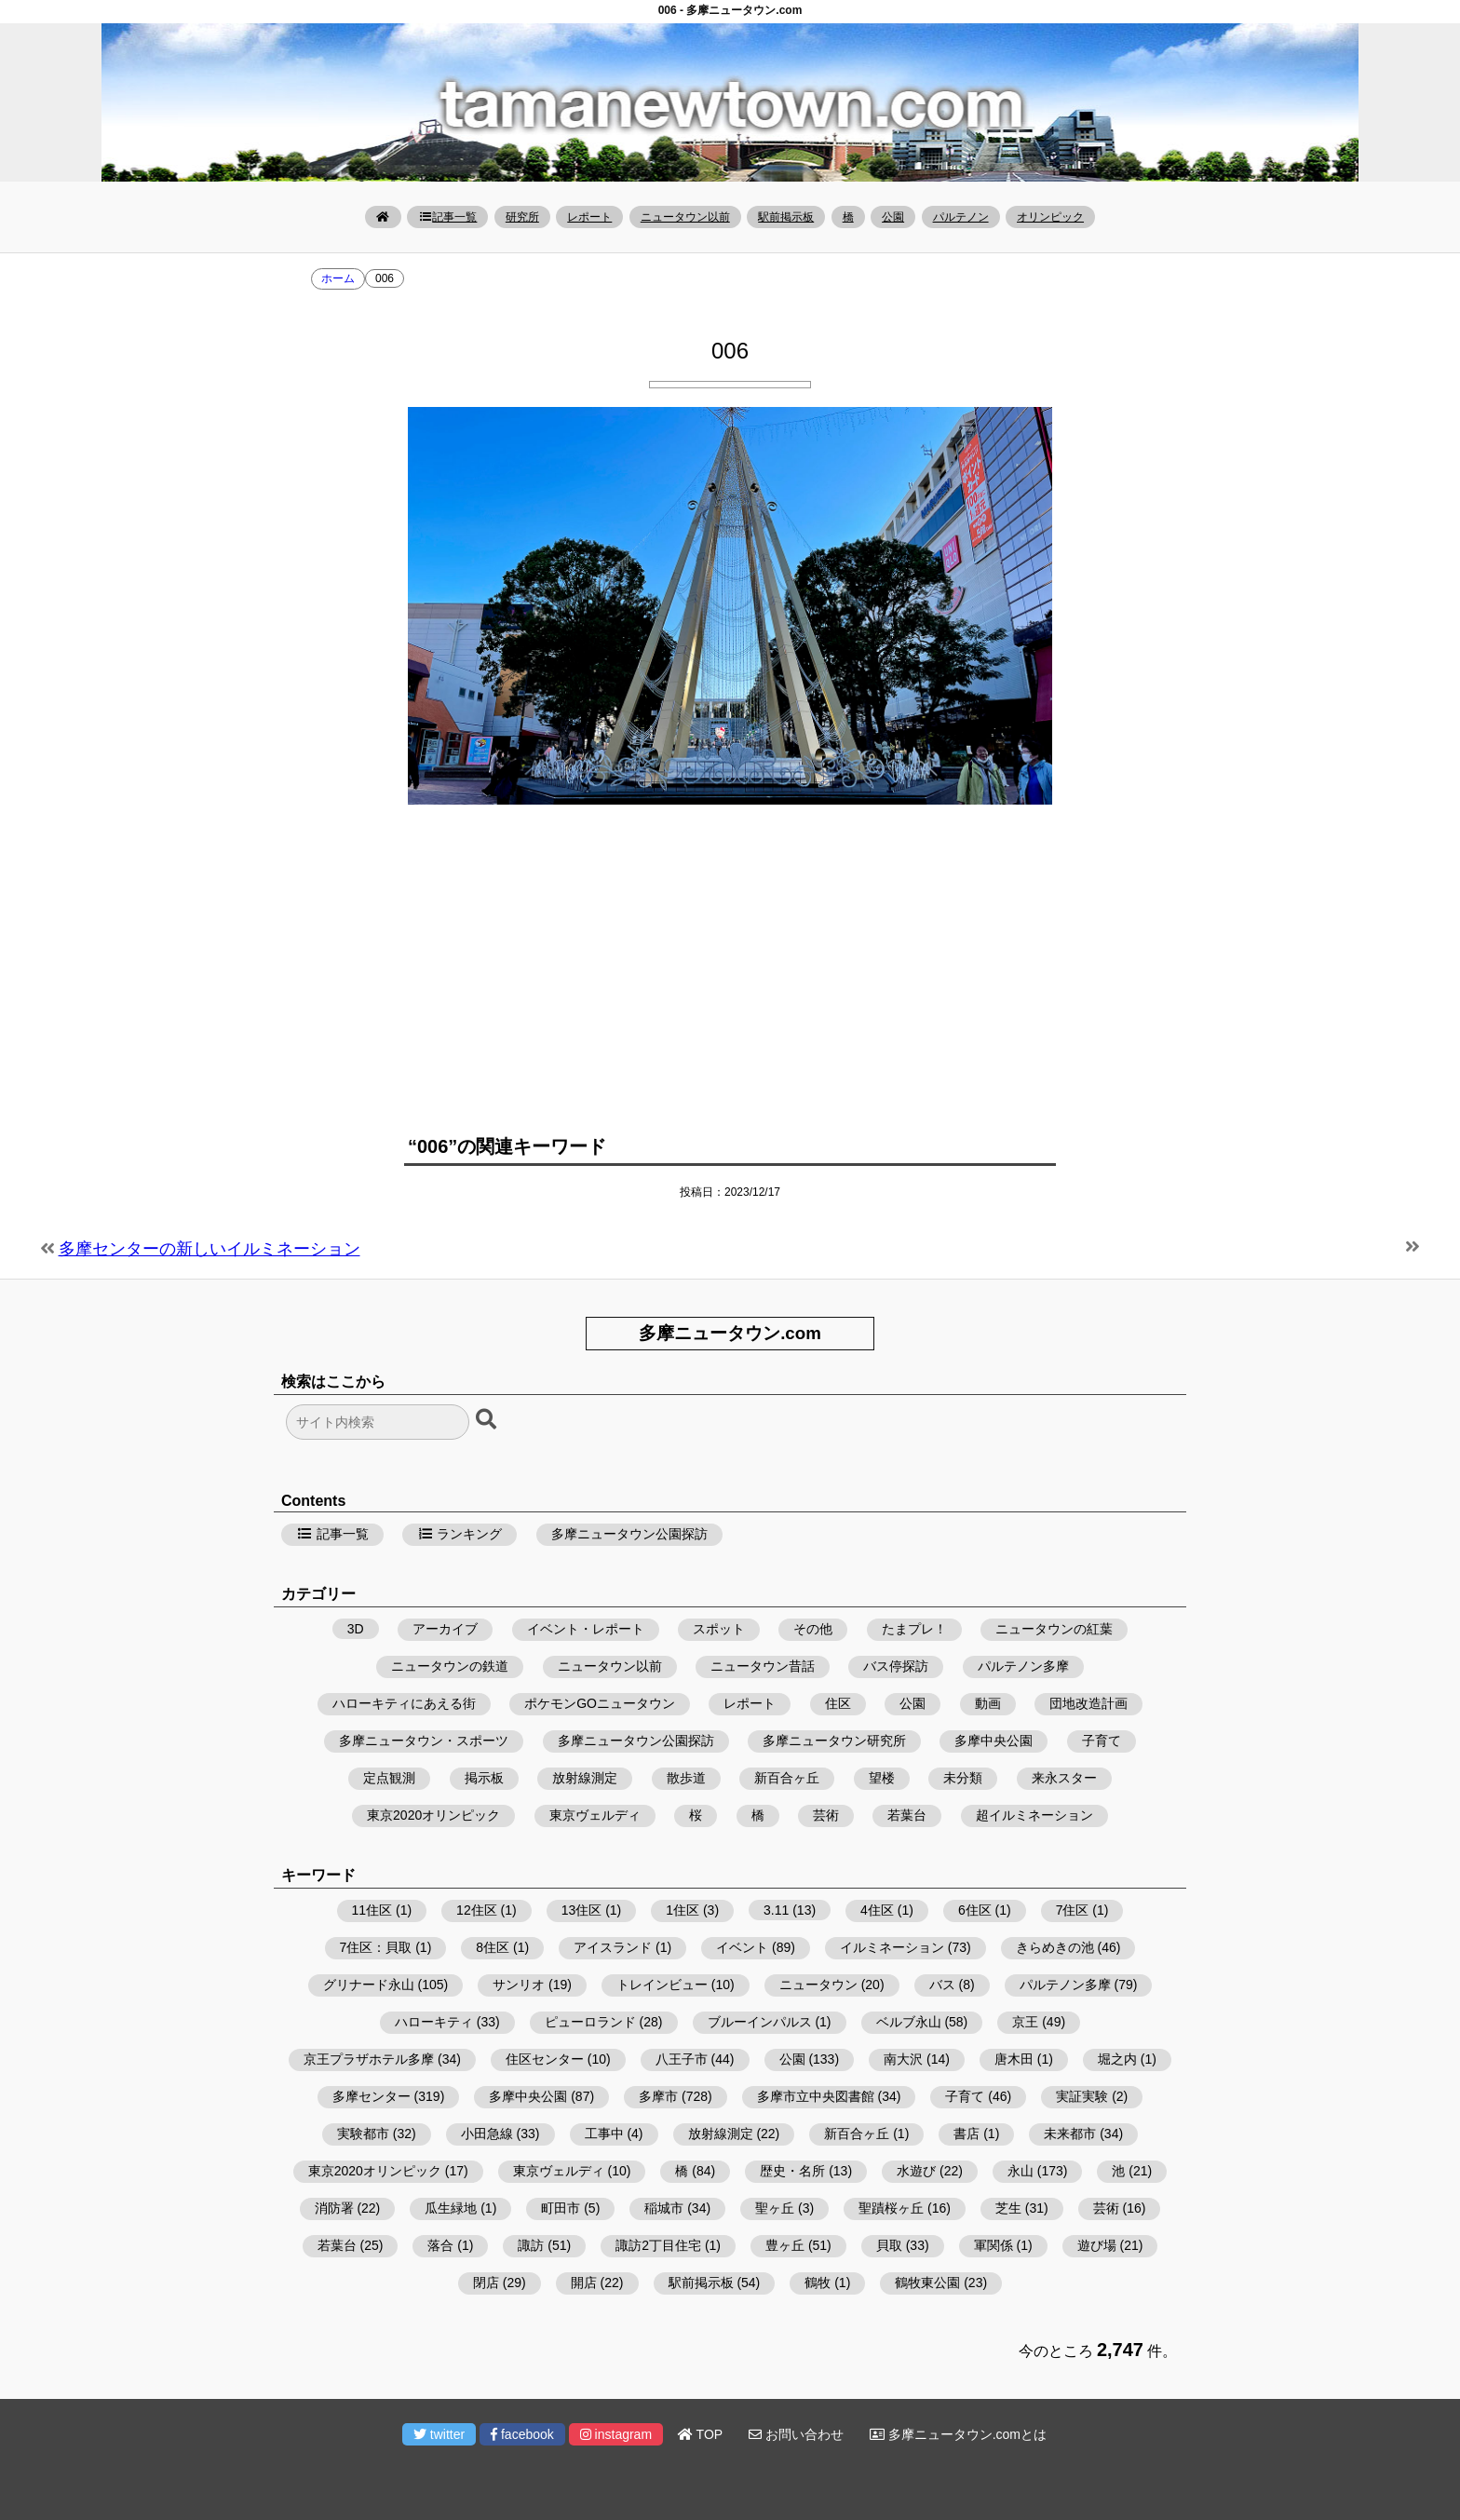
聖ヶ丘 (774, 2208)
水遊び (916, 2170)
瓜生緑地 (451, 2208)
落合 (440, 2245)
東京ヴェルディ (595, 1815)
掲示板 (484, 1777)
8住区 (492, 1947)
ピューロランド (590, 2021)
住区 (838, 1703)
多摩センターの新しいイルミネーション (209, 1249)
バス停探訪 (895, 1666)
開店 (584, 2282)
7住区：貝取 (376, 1947)
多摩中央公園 (993, 1740)
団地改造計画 (1088, 1703)
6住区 (975, 1910)
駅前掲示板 (786, 217)
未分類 (962, 1777)
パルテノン (961, 217)
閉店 (486, 2282)
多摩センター (371, 2096)
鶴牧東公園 (927, 2282)
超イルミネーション (1034, 1815)
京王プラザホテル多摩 (369, 2059)
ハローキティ (434, 2021)
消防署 (334, 2208)
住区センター (545, 2059)
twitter (439, 2434)
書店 (966, 2133)
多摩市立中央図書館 (815, 2096)
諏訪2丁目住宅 (658, 2245)
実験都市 (363, 2133)
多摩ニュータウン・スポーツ (423, 1740)
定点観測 (389, 1777)
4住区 (877, 1910)
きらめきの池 (1055, 1947)
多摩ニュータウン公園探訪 (629, 1533)
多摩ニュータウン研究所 (834, 1740)
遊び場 (1096, 2245)
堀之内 (1117, 2059)
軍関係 (993, 2245)
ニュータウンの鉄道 (449, 1666)
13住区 (581, 1910)
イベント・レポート (585, 1628)
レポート (589, 217)
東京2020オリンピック (433, 1815)
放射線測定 (584, 1777)
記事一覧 (447, 217)
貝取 (889, 2245)
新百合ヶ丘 (786, 1777)
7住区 (1072, 1910)
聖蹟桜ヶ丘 (891, 2208)
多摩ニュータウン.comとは (958, 2434)
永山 (1020, 2170)
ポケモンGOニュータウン (599, 1703)
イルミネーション (892, 1947)
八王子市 (682, 2059)
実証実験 (1082, 2096)
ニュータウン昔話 (762, 1666)
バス (942, 1984)
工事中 (604, 2133)
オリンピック (1050, 217)
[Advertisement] (730, 963)
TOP (700, 2434)
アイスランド (613, 1947)
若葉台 (906, 1815)
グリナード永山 (368, 1984)
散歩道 (686, 1777)
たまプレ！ (914, 1628)
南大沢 (903, 2059)
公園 (893, 217)
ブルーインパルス (760, 2021)
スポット (719, 1628)
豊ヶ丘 (784, 2245)
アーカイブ (445, 1628)
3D (355, 1628)
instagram (616, 2434)
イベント (742, 1947)
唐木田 (1014, 2059)
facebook (522, 2434)
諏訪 (531, 2245)
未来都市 (1070, 2133)
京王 (1025, 2021)
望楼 (882, 1777)
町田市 (560, 2208)
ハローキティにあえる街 (404, 1703)
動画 (988, 1703)
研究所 (522, 217)
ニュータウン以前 (685, 217)
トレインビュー (662, 1984)
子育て (1101, 1740)
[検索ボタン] (488, 1420)
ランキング (460, 1533)
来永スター (1064, 1777)
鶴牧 (817, 2282)
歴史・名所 (792, 2170)
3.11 (776, 1910)
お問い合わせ (796, 2434)
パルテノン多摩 (1023, 1666)
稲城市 (663, 2208)
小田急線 (487, 2133)
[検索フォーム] (377, 1422)
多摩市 (658, 2096)
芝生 (1008, 2208)
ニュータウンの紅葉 (1054, 1628)
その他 (812, 1628)
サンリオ (519, 1984)
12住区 (476, 1910)
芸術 (826, 1815)
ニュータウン (818, 1984)
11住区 (372, 1910)
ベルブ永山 (908, 2021)
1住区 (682, 1910)
